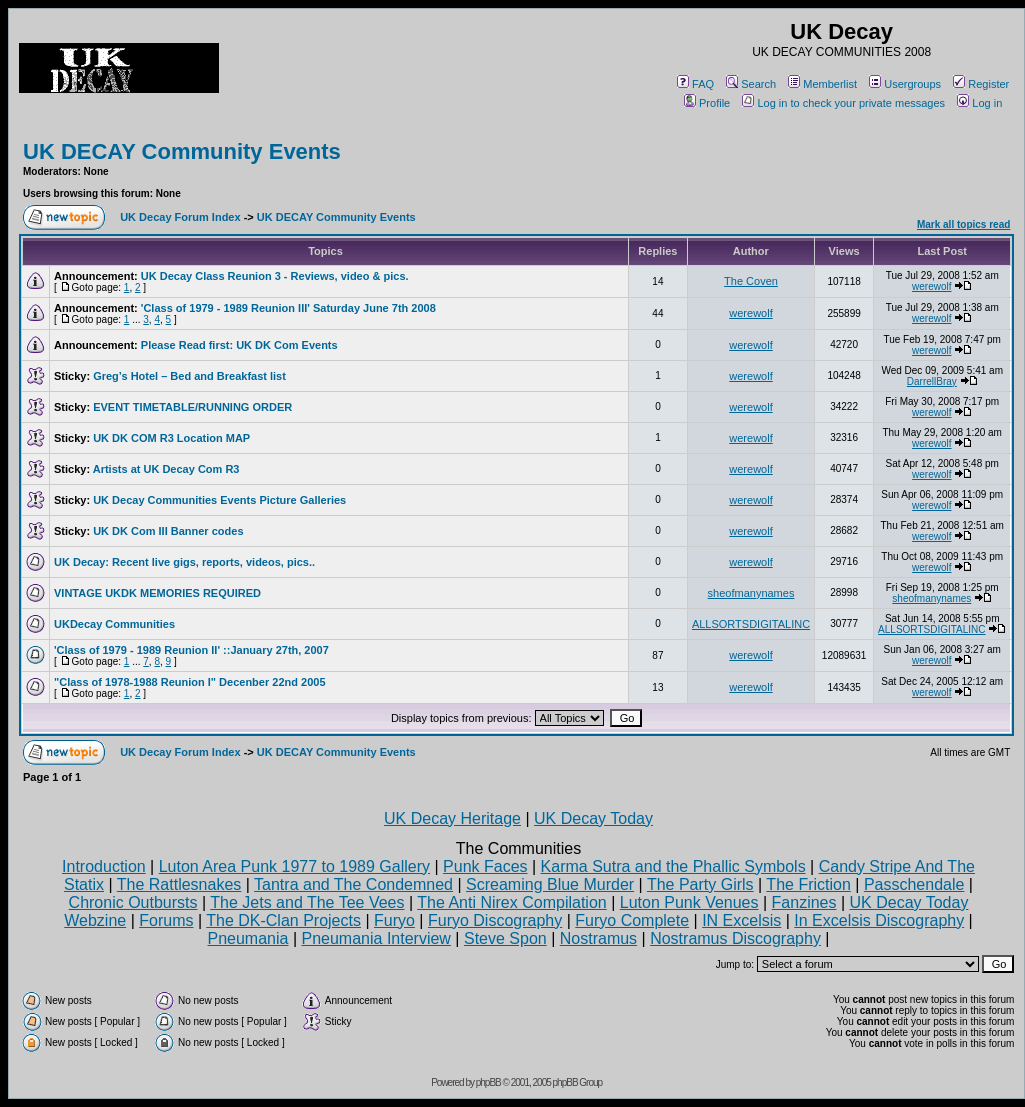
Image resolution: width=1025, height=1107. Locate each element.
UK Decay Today (593, 818)
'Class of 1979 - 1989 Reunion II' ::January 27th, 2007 (191, 650)
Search (751, 84)
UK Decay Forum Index (180, 217)
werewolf (931, 286)
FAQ (695, 84)
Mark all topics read (963, 224)
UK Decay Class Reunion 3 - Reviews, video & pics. (275, 276)
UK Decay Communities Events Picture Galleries (219, 500)
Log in (979, 103)
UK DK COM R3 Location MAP (171, 438)
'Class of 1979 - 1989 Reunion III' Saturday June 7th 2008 (288, 308)
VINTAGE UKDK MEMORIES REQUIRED (157, 593)
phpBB (488, 1082)
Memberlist (822, 84)
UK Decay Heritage (452, 818)
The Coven (751, 281)
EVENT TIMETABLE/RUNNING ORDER (192, 407)
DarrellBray (932, 381)
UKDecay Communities (114, 624)
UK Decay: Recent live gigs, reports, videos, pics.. (184, 562)
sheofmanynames (751, 593)
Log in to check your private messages (843, 103)
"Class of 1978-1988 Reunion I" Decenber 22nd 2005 (190, 682)
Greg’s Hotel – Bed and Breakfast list (189, 376)
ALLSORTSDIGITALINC (751, 624)
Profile (707, 103)
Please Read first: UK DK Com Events (239, 345)
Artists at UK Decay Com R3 (166, 469)
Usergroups (905, 84)
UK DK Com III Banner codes (168, 531)
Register (981, 84)
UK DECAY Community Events (182, 151)
